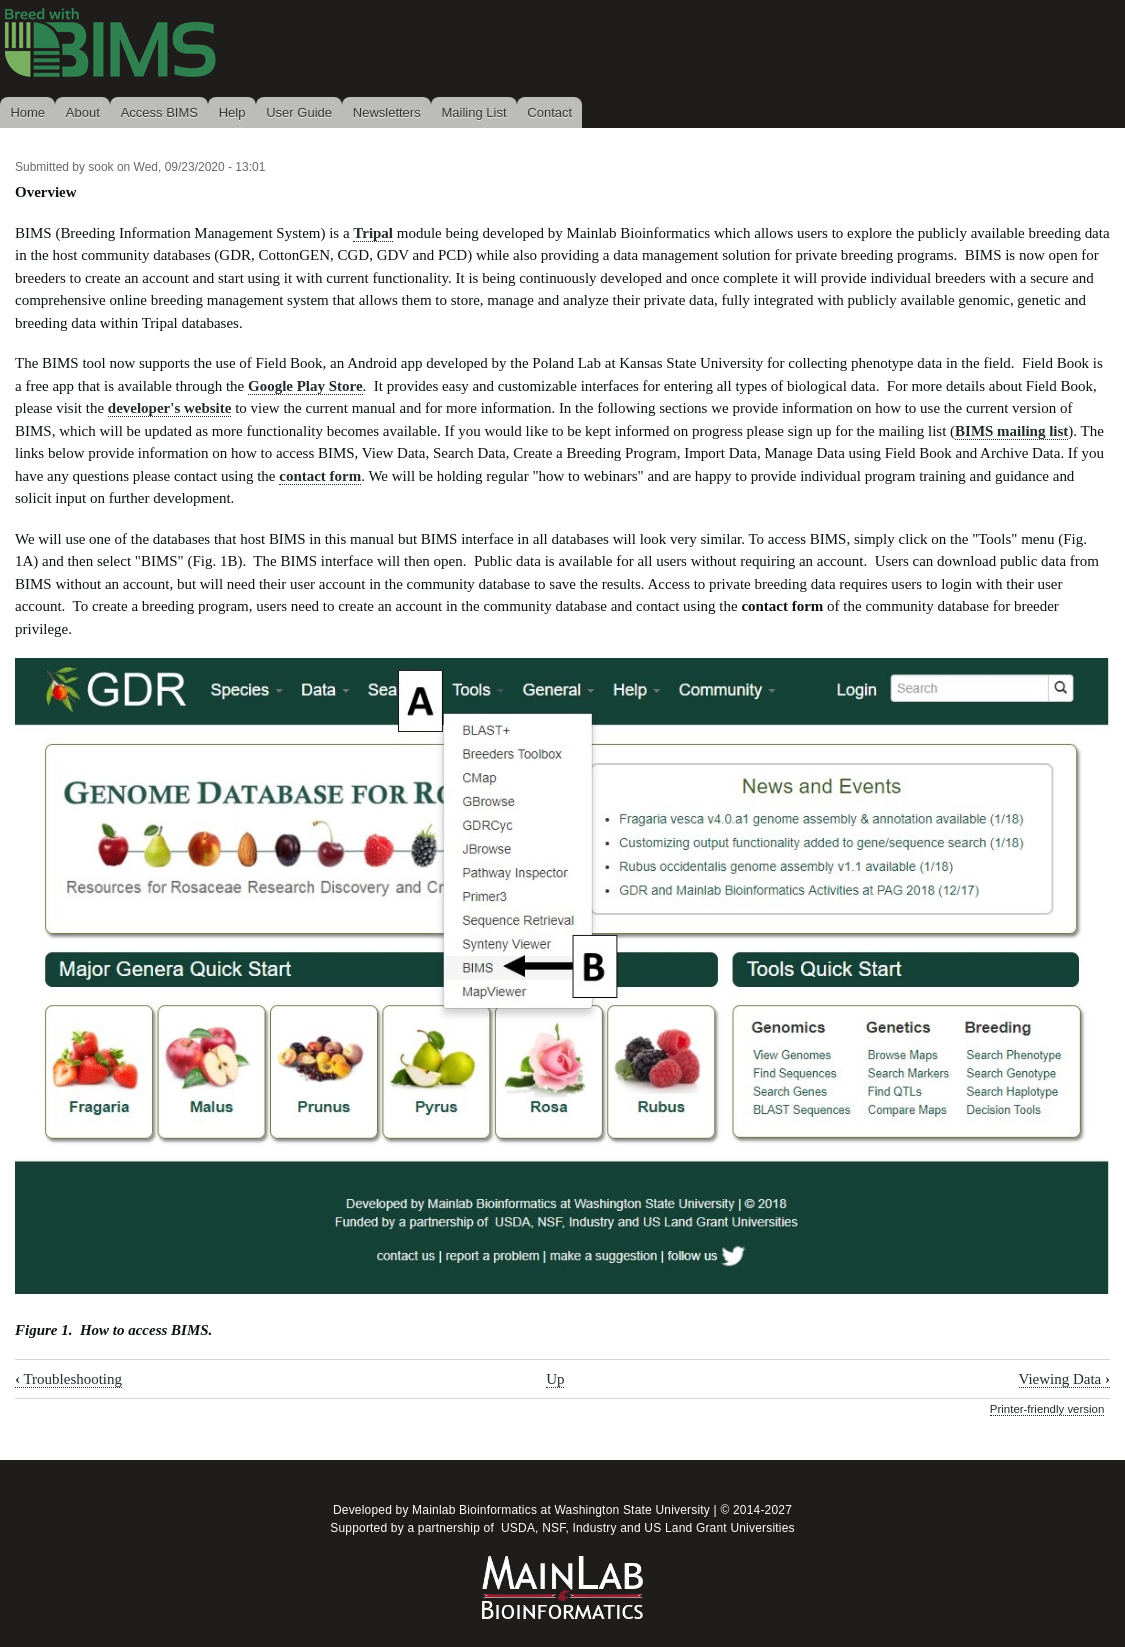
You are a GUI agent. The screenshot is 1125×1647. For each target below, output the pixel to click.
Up (555, 1379)
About (83, 112)
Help (232, 112)
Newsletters (387, 112)
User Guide (299, 112)
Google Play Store (305, 386)
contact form (320, 476)
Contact (549, 112)
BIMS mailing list (1011, 431)
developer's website (170, 408)
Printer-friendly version (1047, 1409)
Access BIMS (159, 112)
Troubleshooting (68, 1379)
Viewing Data (1064, 1379)
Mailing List (473, 112)
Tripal (373, 233)
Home (27, 112)
